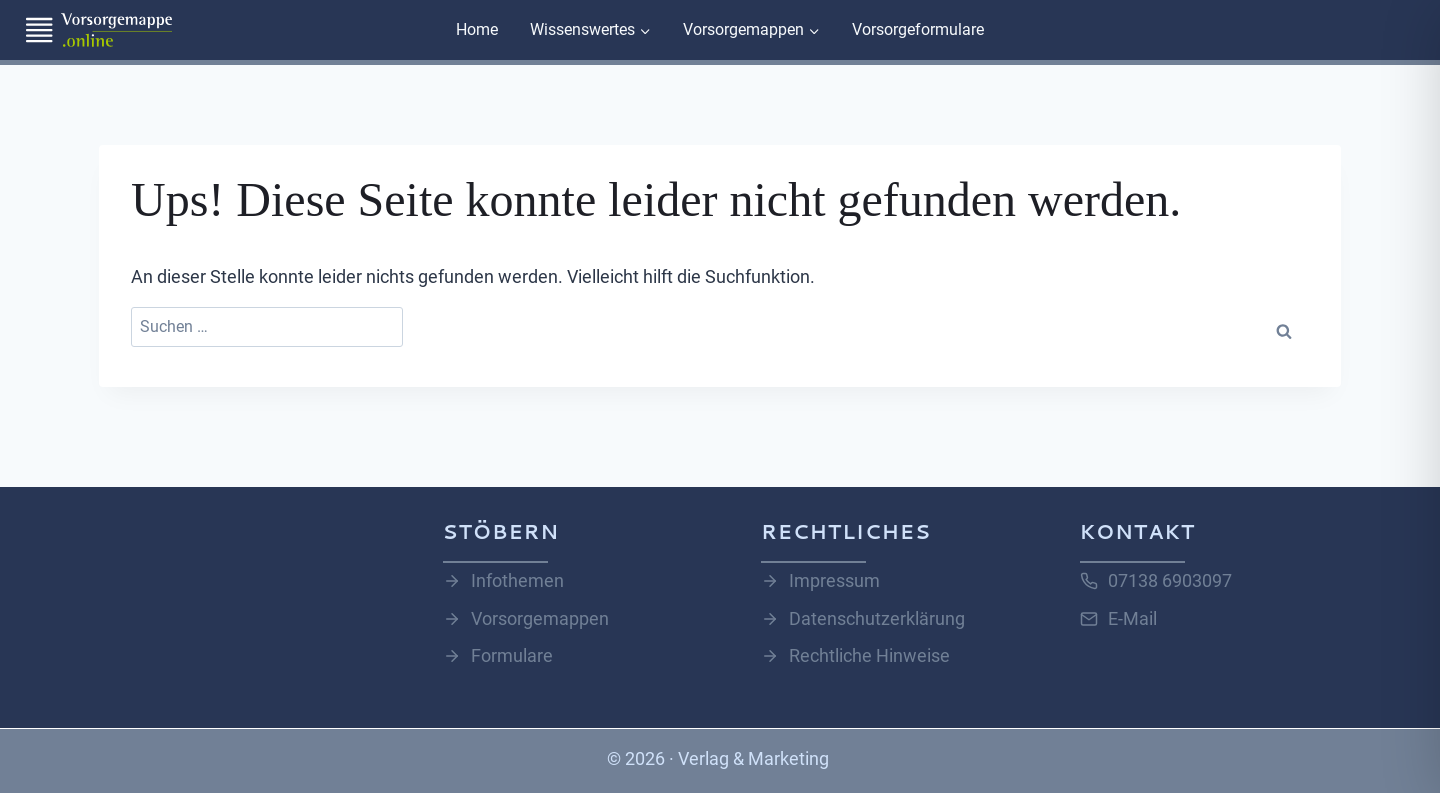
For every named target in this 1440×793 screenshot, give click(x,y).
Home (477, 29)
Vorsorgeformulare (918, 29)
